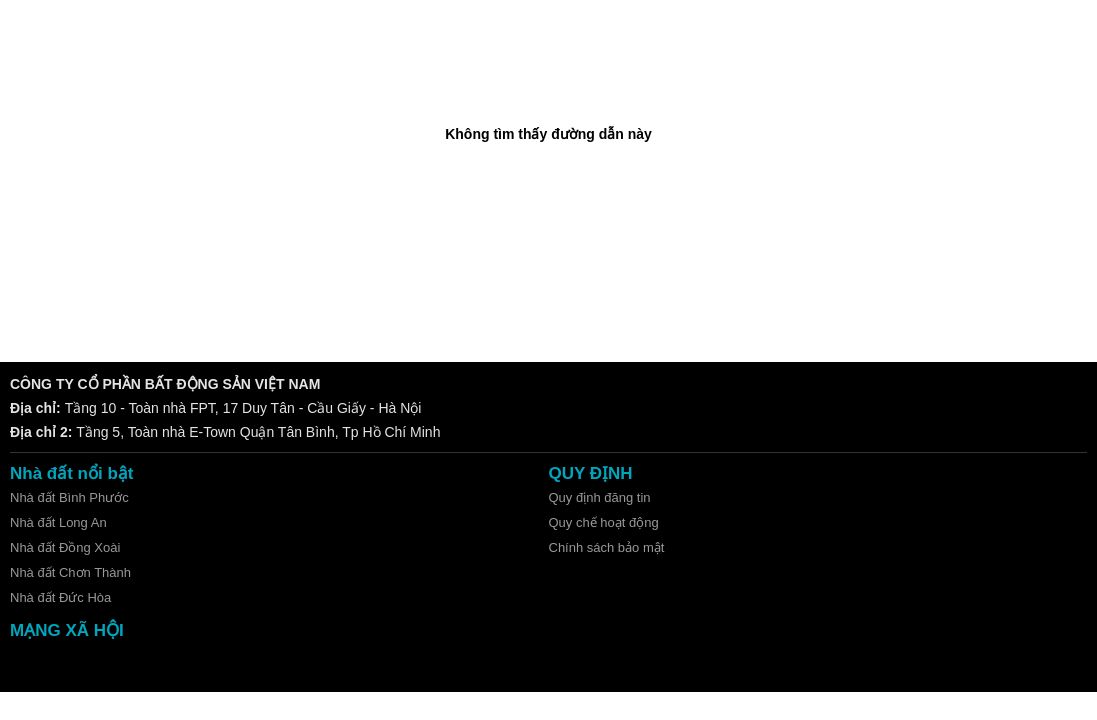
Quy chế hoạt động (604, 522)
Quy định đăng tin (600, 497)
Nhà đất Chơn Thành (70, 572)
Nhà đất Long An (58, 522)
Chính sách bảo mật (607, 547)
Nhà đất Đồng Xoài (65, 547)
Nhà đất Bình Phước (69, 497)
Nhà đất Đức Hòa (60, 597)
